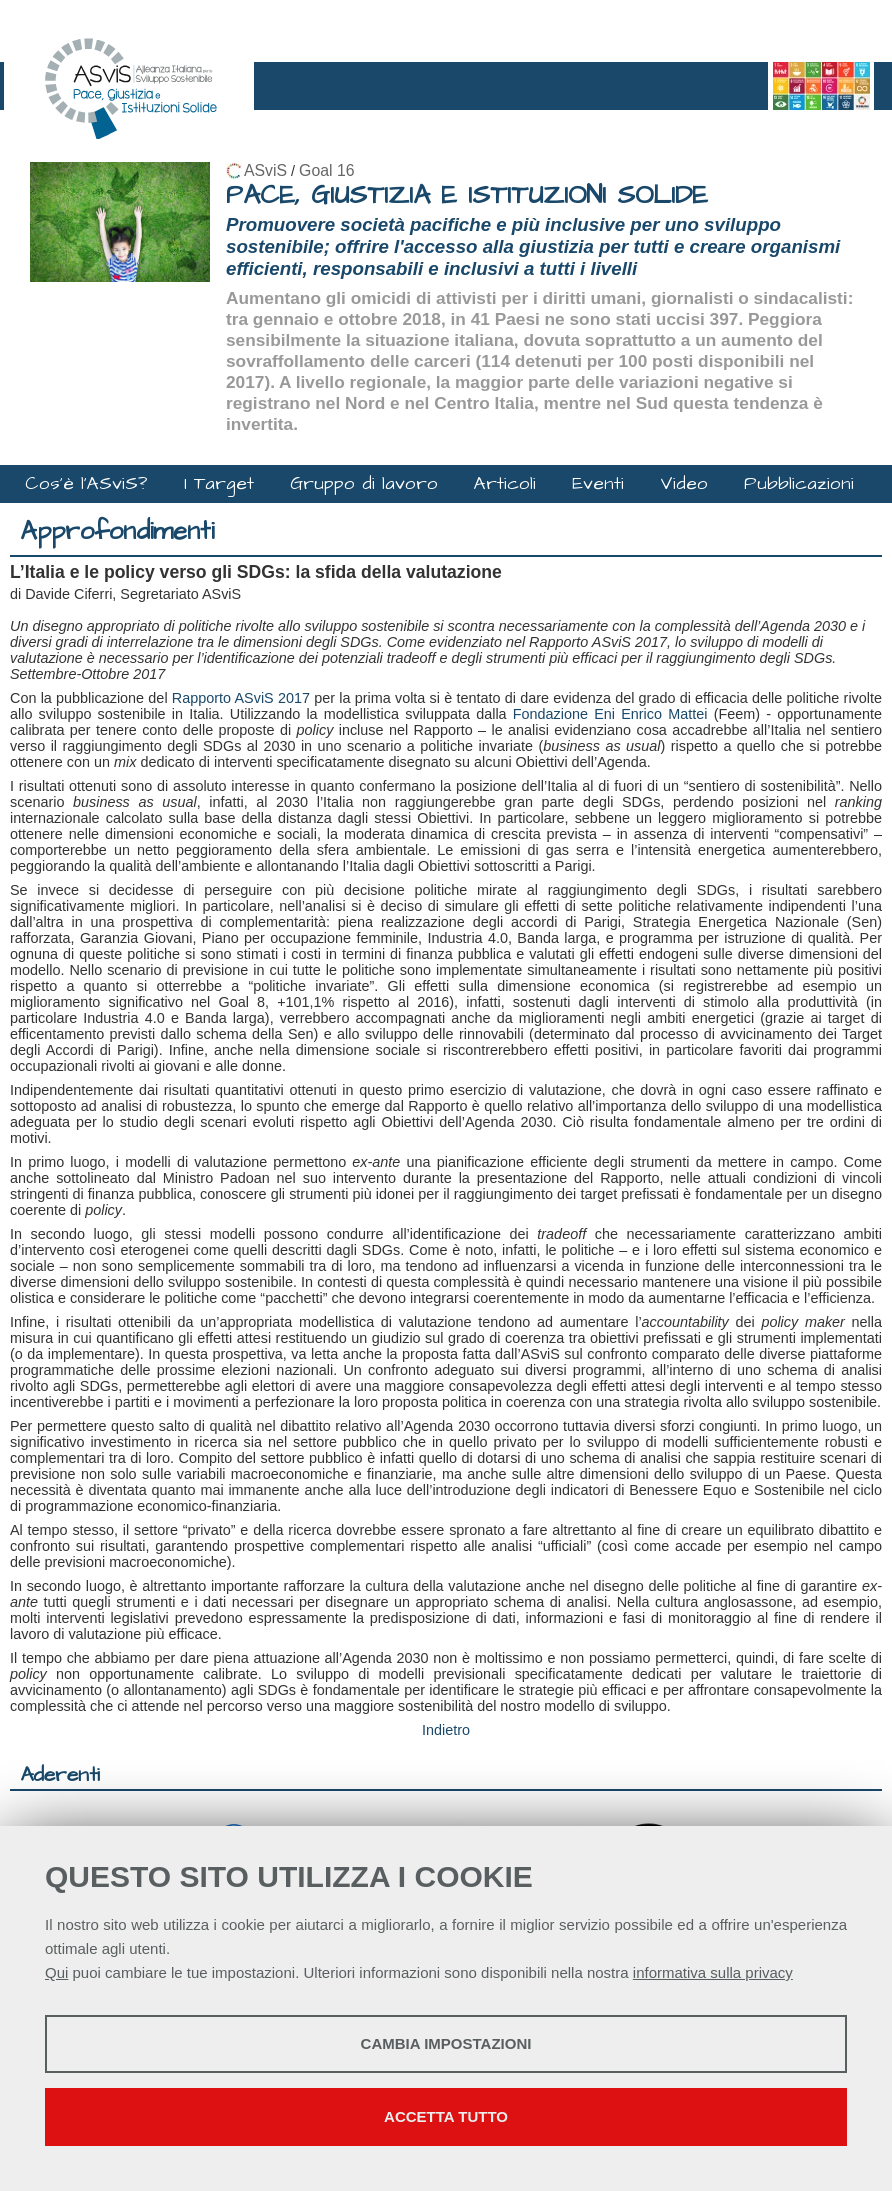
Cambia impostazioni (446, 2043)
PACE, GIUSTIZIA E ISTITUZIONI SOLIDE (467, 195)
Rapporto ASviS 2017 (241, 698)
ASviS (265, 170)
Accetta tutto (446, 2116)
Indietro (446, 1730)
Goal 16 (326, 170)
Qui (56, 1972)
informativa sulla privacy (713, 1972)
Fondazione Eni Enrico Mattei (610, 714)
